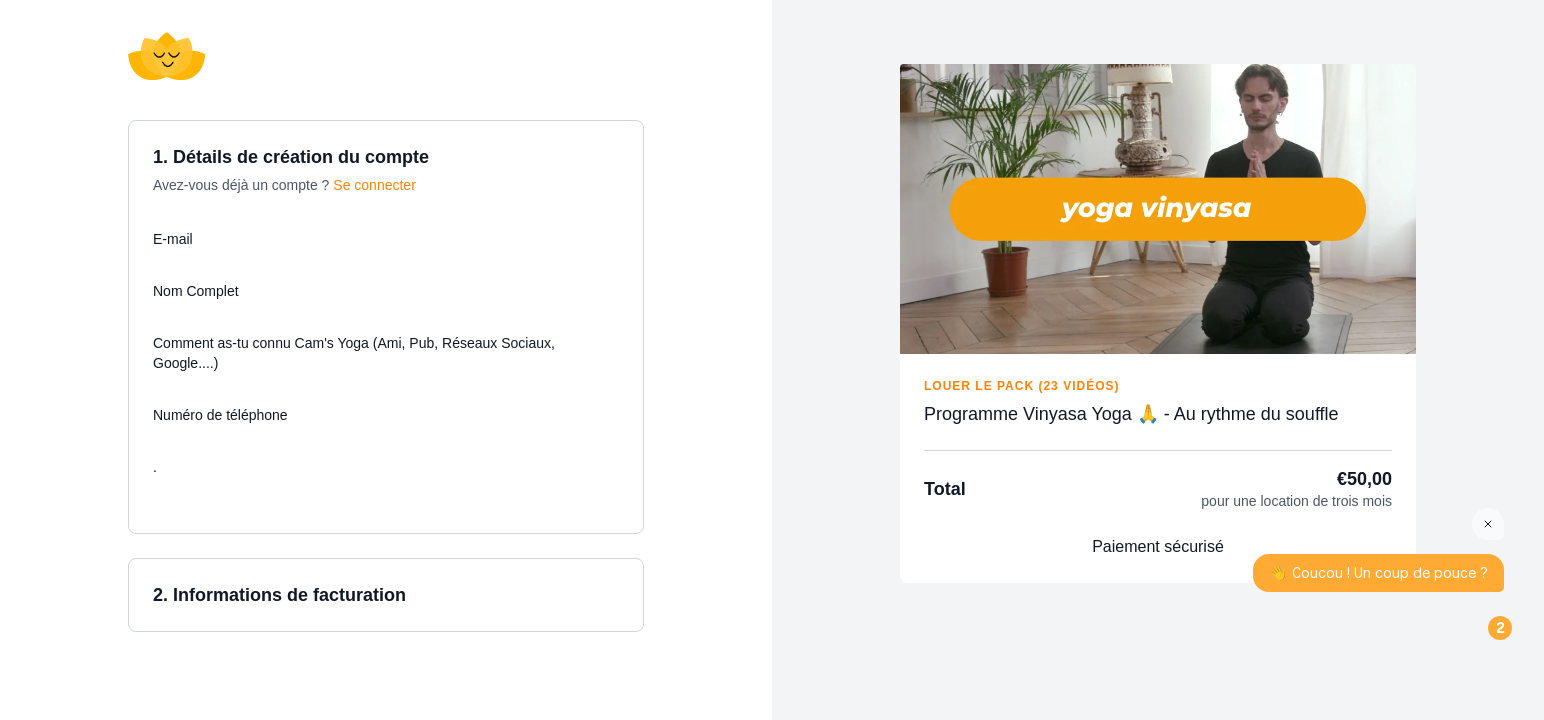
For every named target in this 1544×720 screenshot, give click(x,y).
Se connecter (374, 185)
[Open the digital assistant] (1467, 643)
